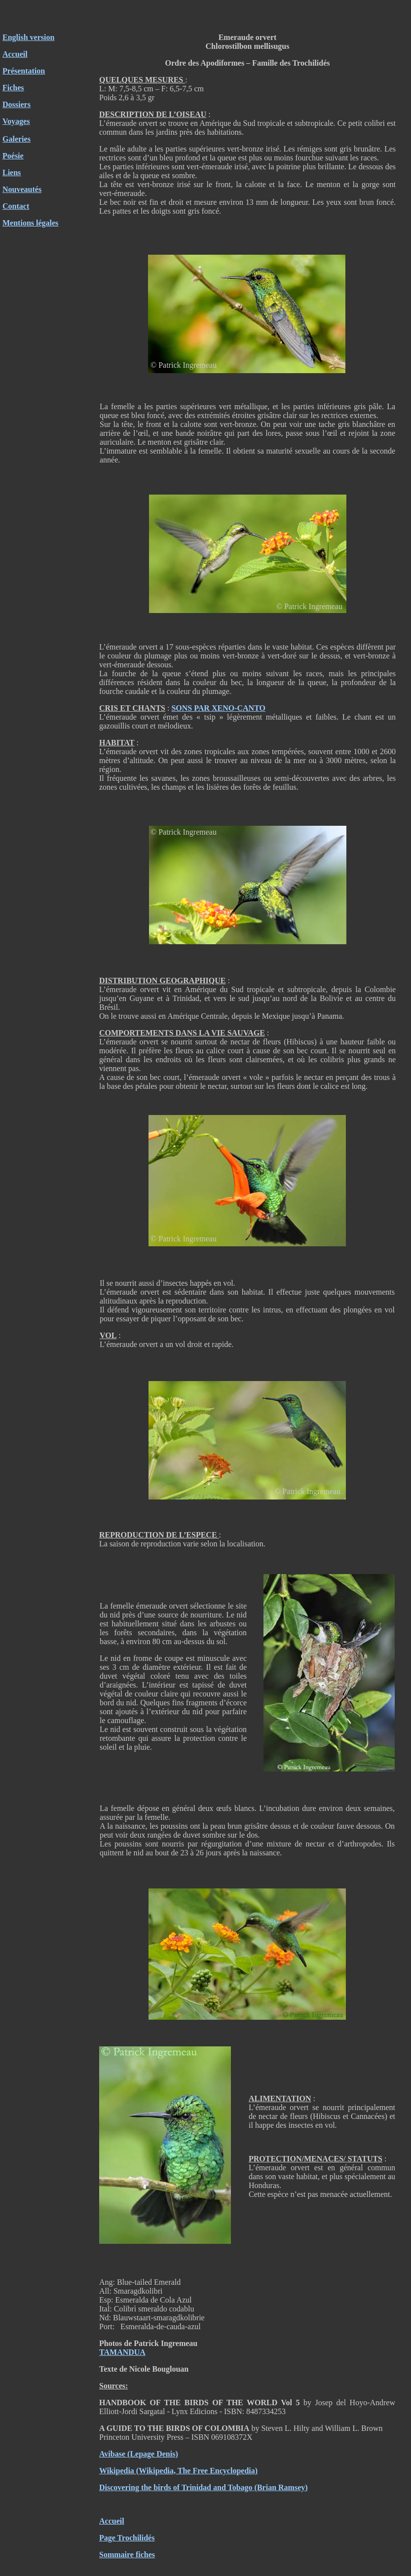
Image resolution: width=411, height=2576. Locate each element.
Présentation (23, 71)
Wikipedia (116, 2470)
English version (28, 37)
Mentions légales (30, 223)
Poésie (13, 156)
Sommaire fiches (127, 2554)
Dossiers (16, 104)
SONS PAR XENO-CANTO (218, 708)
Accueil (111, 2521)
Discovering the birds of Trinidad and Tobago (176, 2487)
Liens (11, 172)
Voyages (16, 121)
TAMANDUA (122, 2352)
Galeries (16, 139)
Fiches (13, 87)
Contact (15, 206)
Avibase (112, 2454)
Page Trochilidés (126, 2538)
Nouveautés (21, 189)
